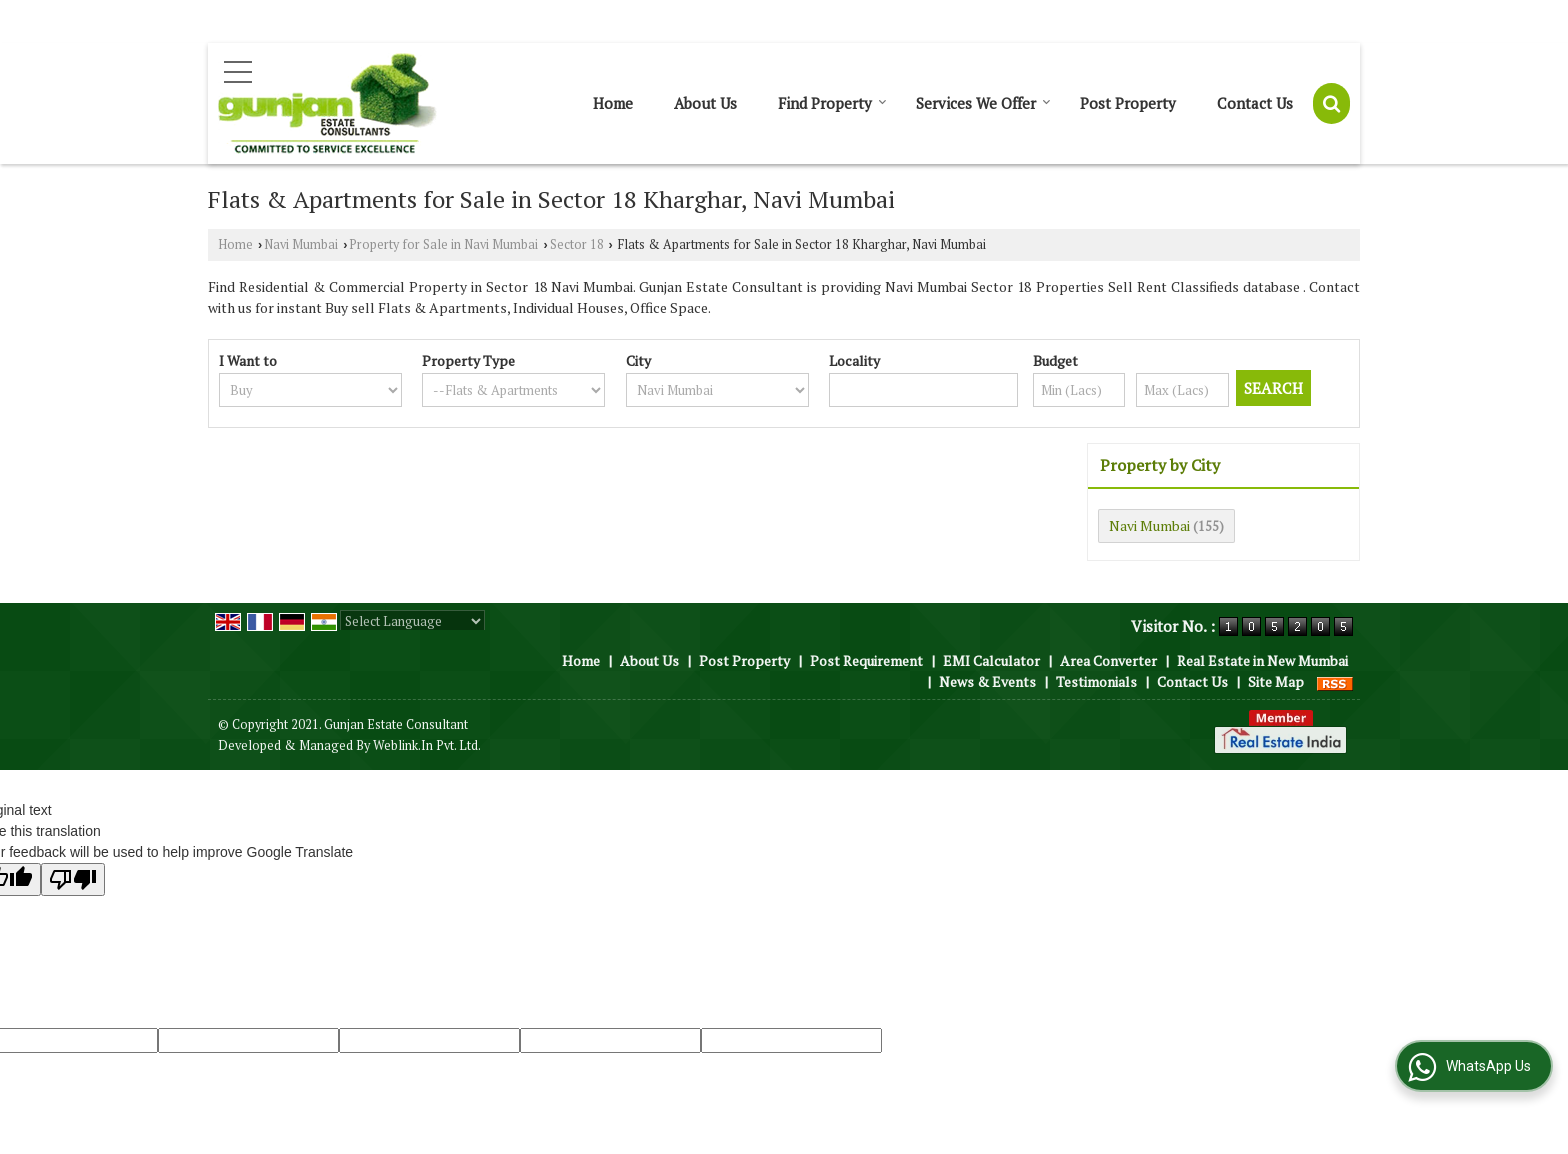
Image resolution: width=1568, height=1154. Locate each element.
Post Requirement (866, 660)
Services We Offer (983, 103)
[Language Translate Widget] (412, 621)
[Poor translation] (73, 879)
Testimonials (1096, 681)
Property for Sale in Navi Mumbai (443, 244)
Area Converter (1108, 660)
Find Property (832, 103)
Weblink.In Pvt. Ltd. (427, 745)
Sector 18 (577, 244)
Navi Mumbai (301, 244)
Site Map (1276, 681)
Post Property (1128, 103)
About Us (705, 103)
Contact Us (1255, 103)
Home (613, 103)
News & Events (987, 681)
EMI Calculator (991, 660)
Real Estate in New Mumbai (1262, 660)
